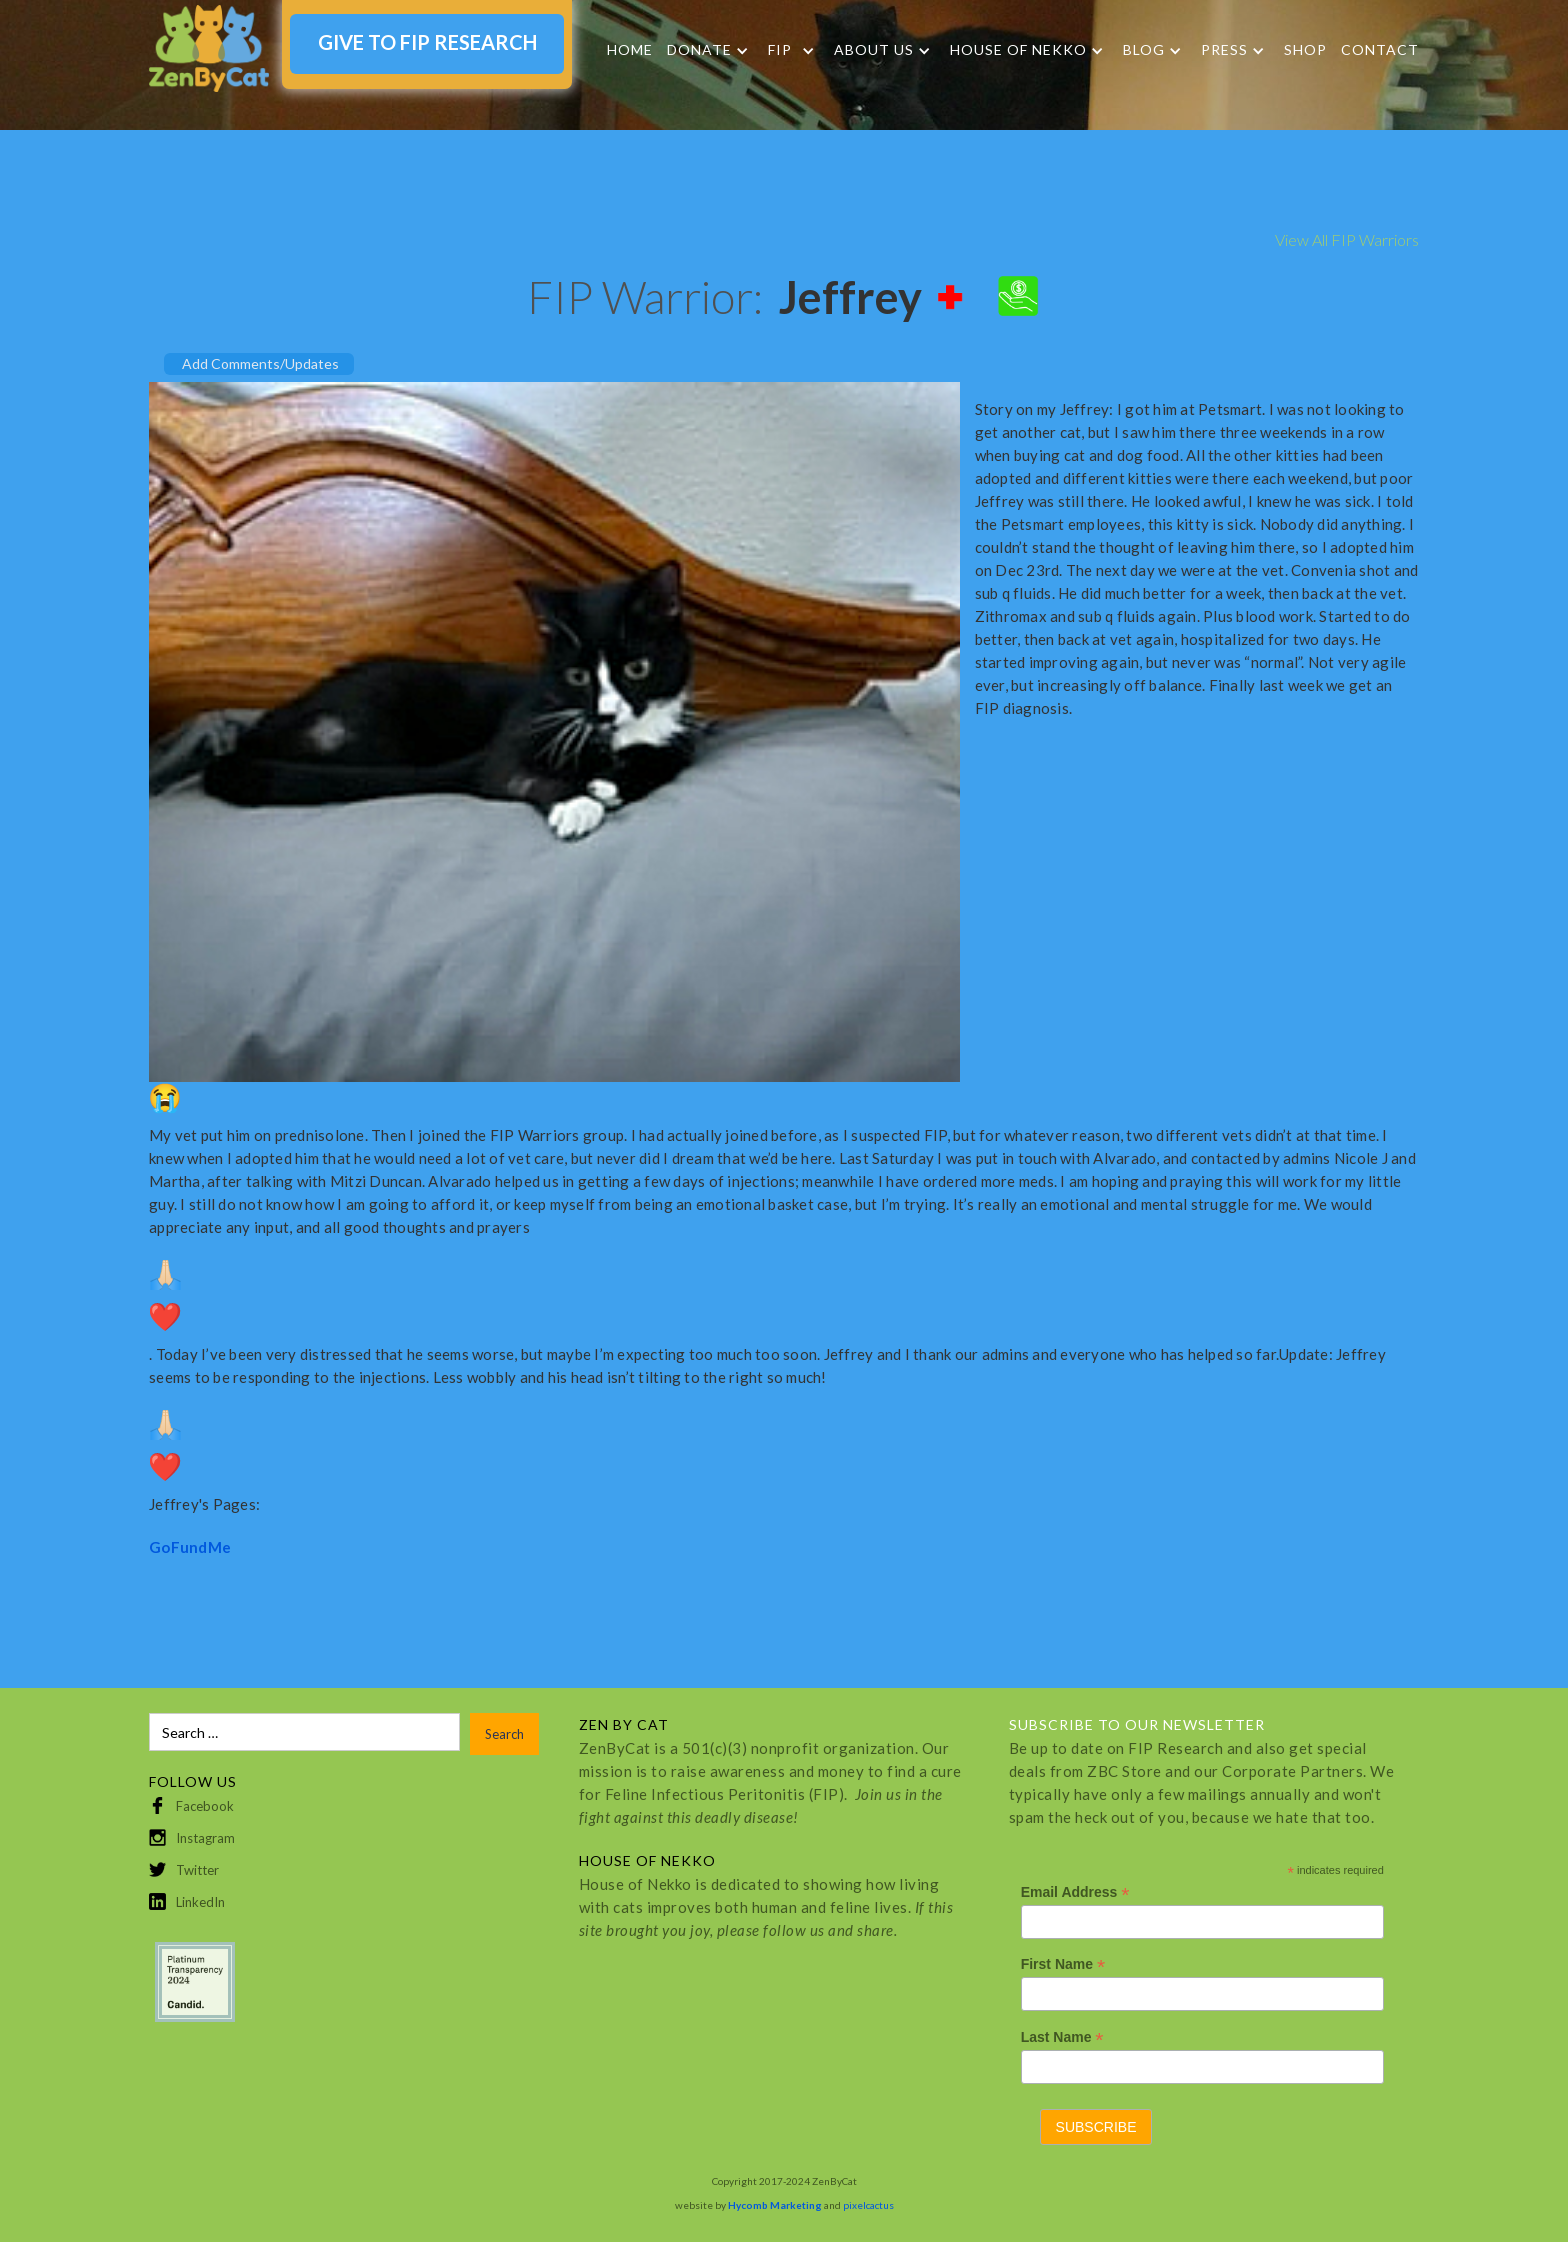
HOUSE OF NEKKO (1018, 50)
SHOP (1305, 49)
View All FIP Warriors (1347, 239)
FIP (780, 50)
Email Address (1075, 1892)
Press (1224, 50)
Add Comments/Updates (260, 363)
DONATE (699, 50)
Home (630, 49)
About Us (874, 50)
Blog (1144, 50)
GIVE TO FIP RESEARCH (427, 42)
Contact (1380, 49)
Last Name (1062, 2037)
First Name (1063, 1964)
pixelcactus (868, 2205)
